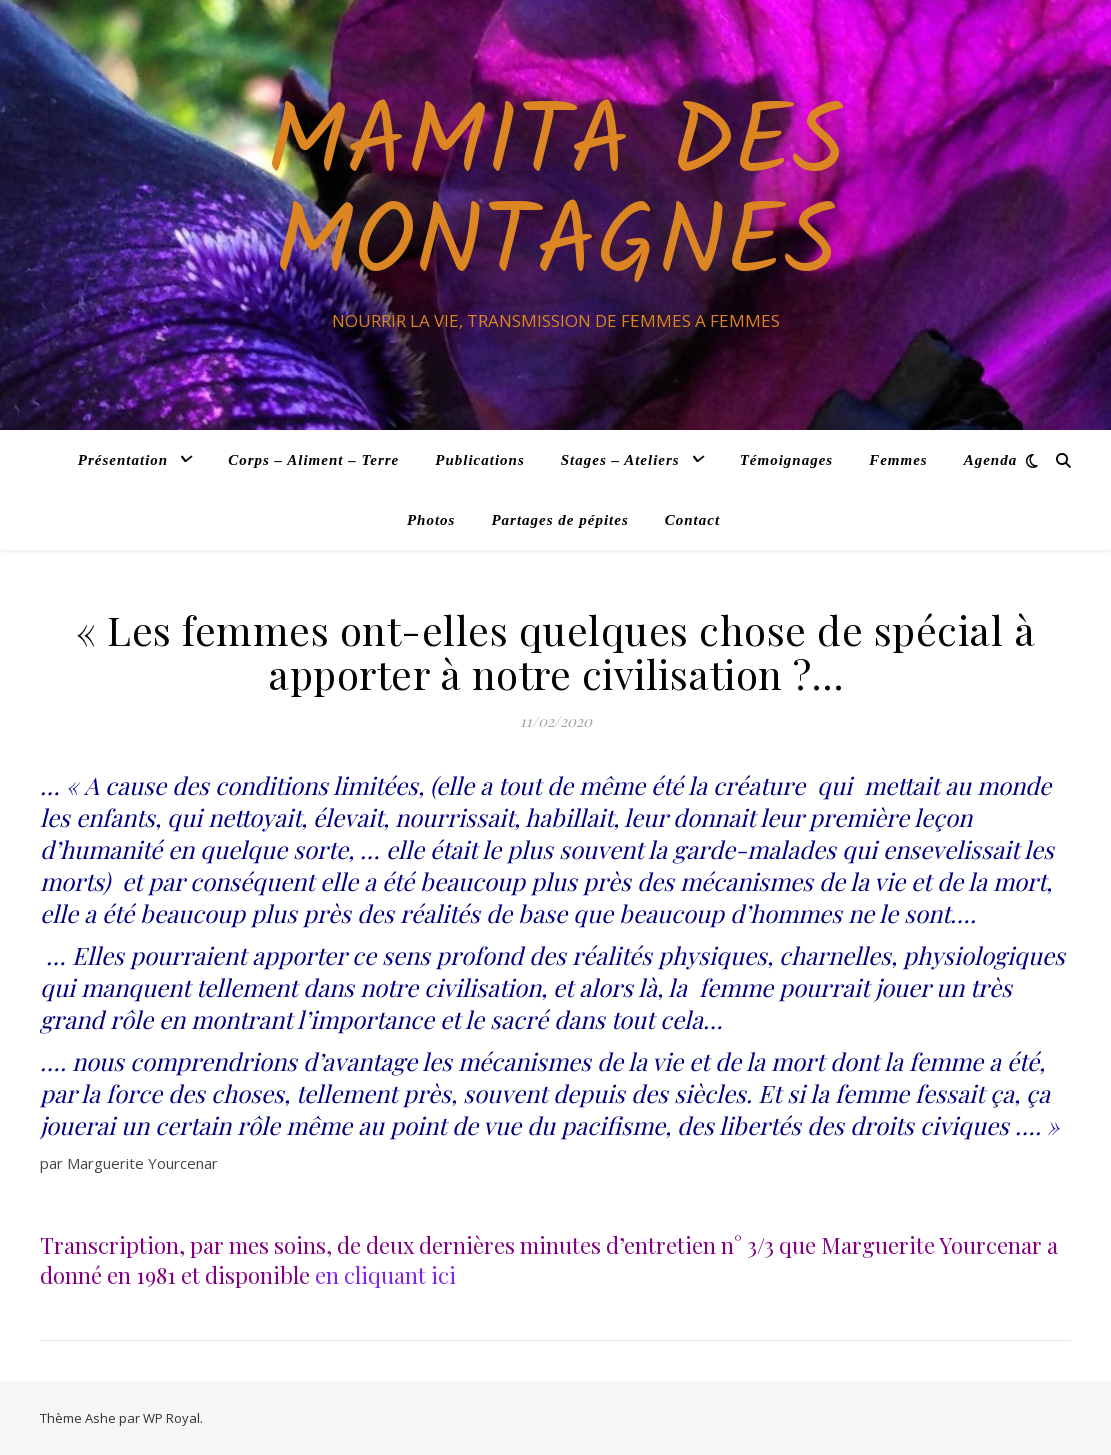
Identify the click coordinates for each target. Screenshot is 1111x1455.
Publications (480, 460)
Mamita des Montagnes (555, 197)
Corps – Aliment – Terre (313, 460)
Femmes (898, 460)
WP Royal (171, 1418)
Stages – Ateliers (620, 460)
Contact (692, 520)
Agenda (991, 460)
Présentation (123, 460)
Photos (431, 520)
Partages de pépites (559, 520)
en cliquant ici (385, 1275)
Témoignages (787, 460)
